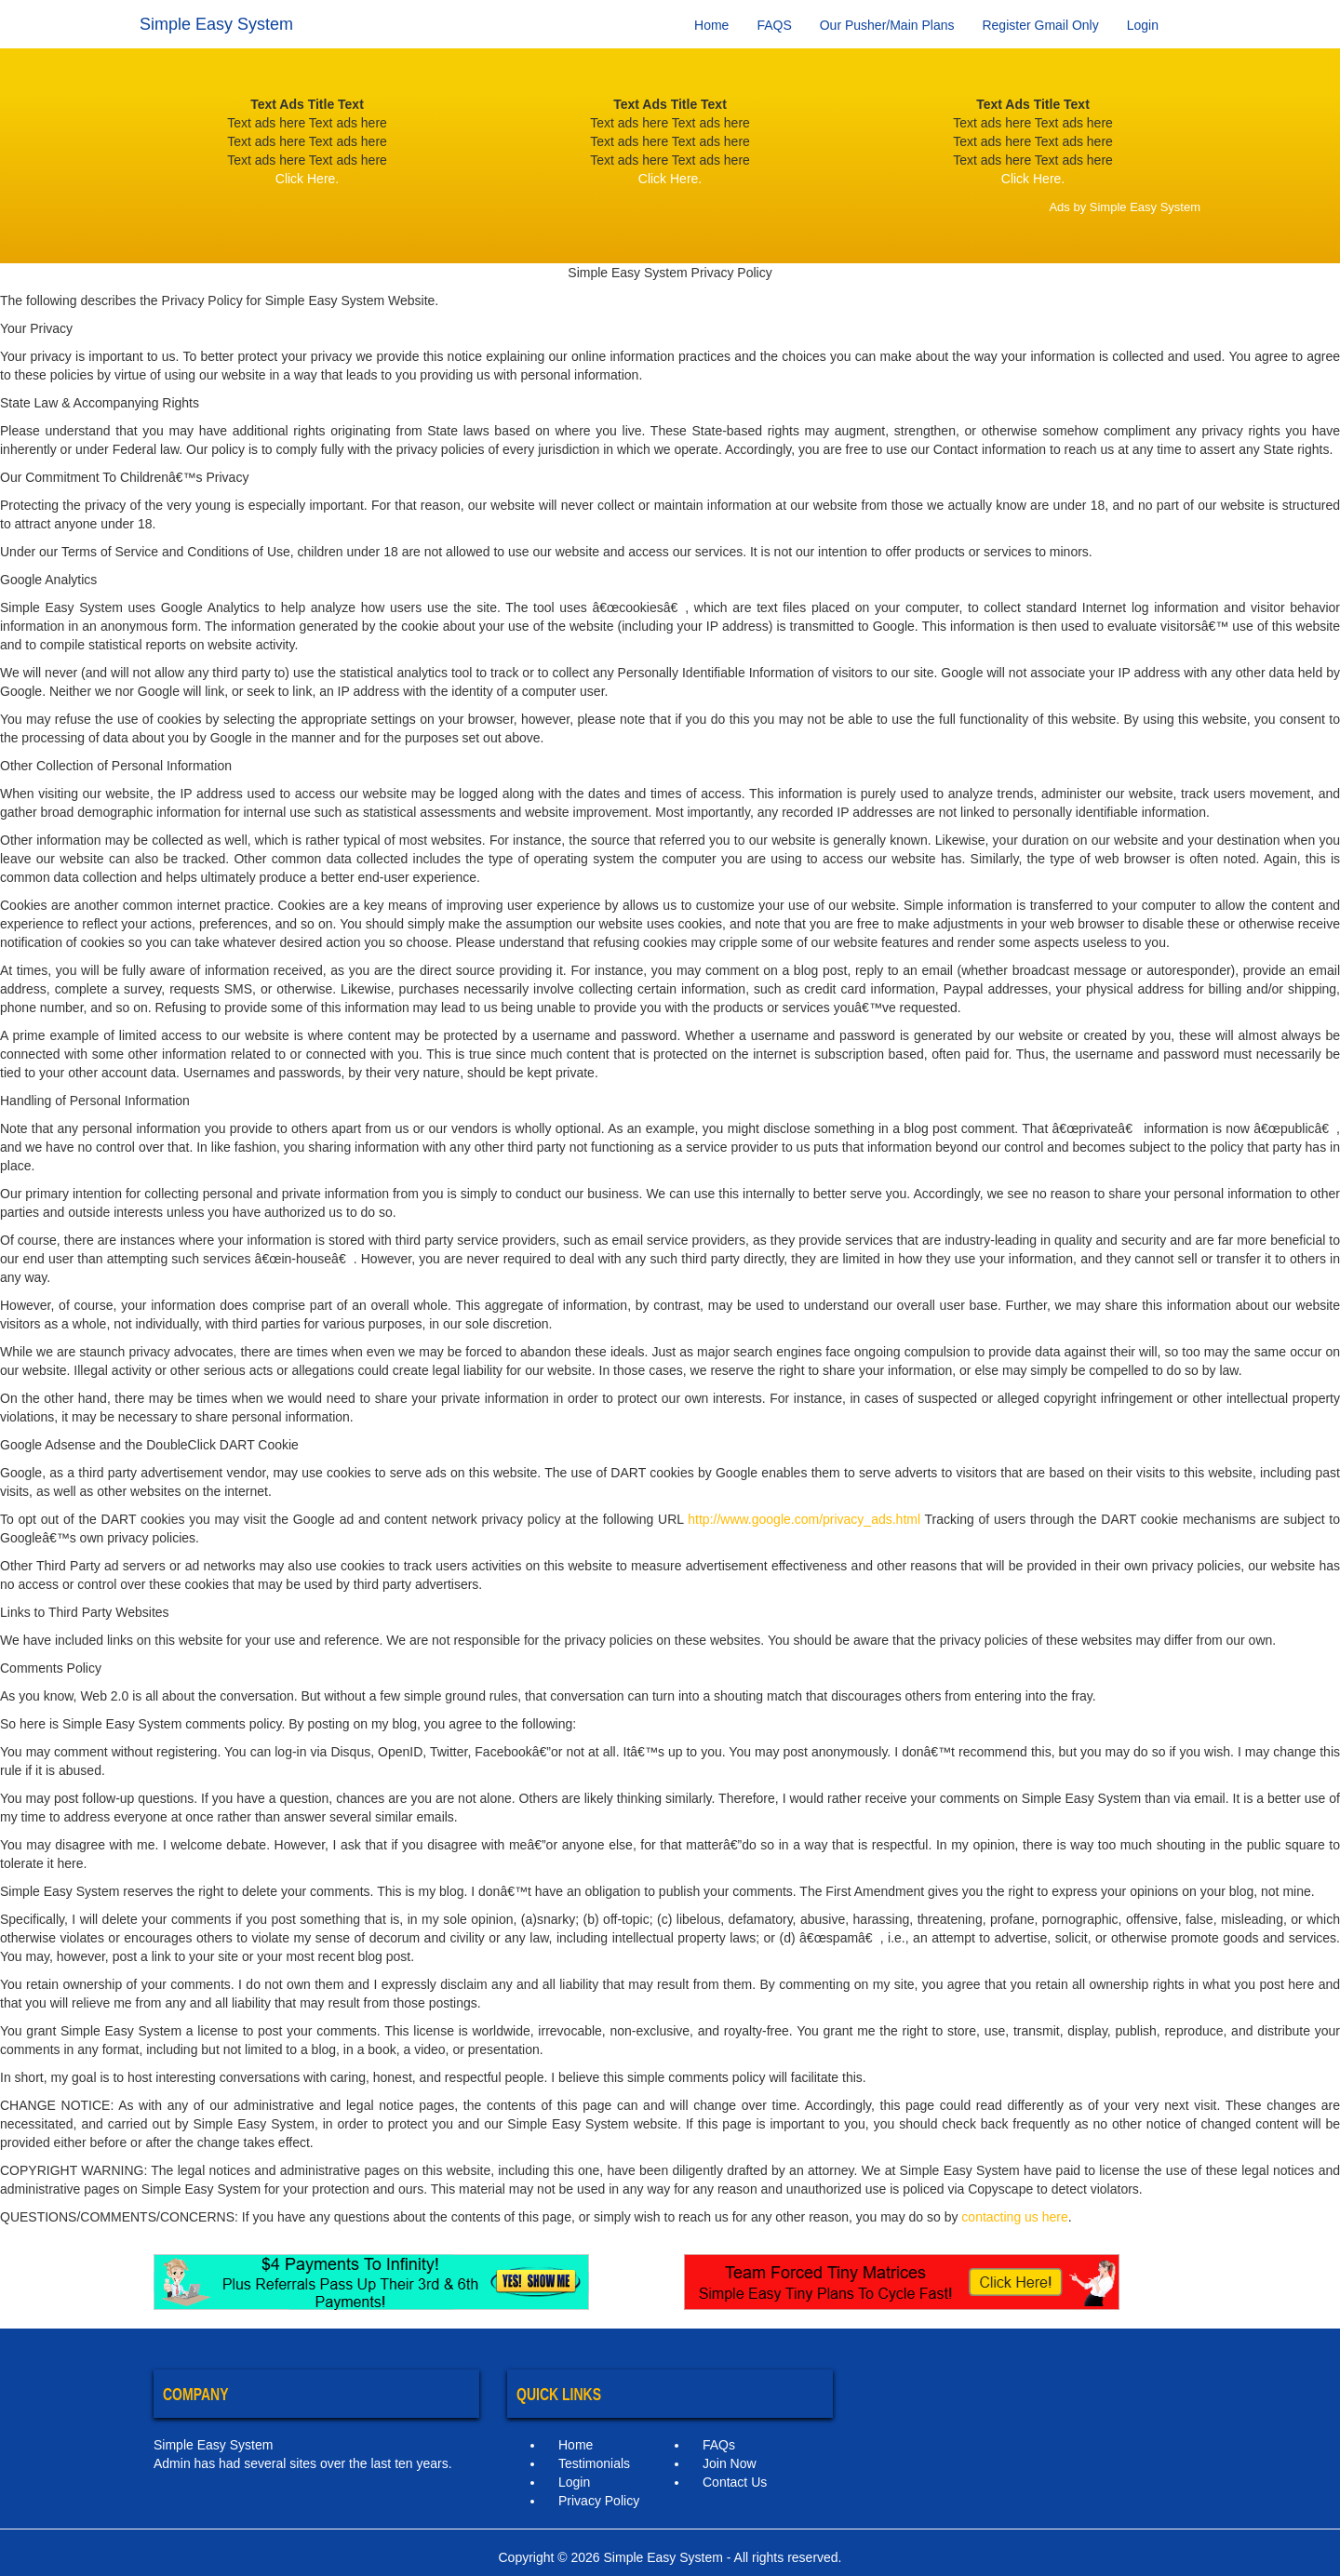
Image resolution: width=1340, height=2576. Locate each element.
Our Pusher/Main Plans (887, 25)
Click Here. (307, 178)
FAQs (719, 2444)
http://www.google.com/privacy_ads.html (804, 1519)
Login (1143, 25)
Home (711, 25)
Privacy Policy (598, 2500)
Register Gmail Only (1040, 25)
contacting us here (1014, 2216)
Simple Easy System (216, 24)
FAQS (774, 25)
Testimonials (594, 2463)
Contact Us (735, 2482)
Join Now (730, 2463)
